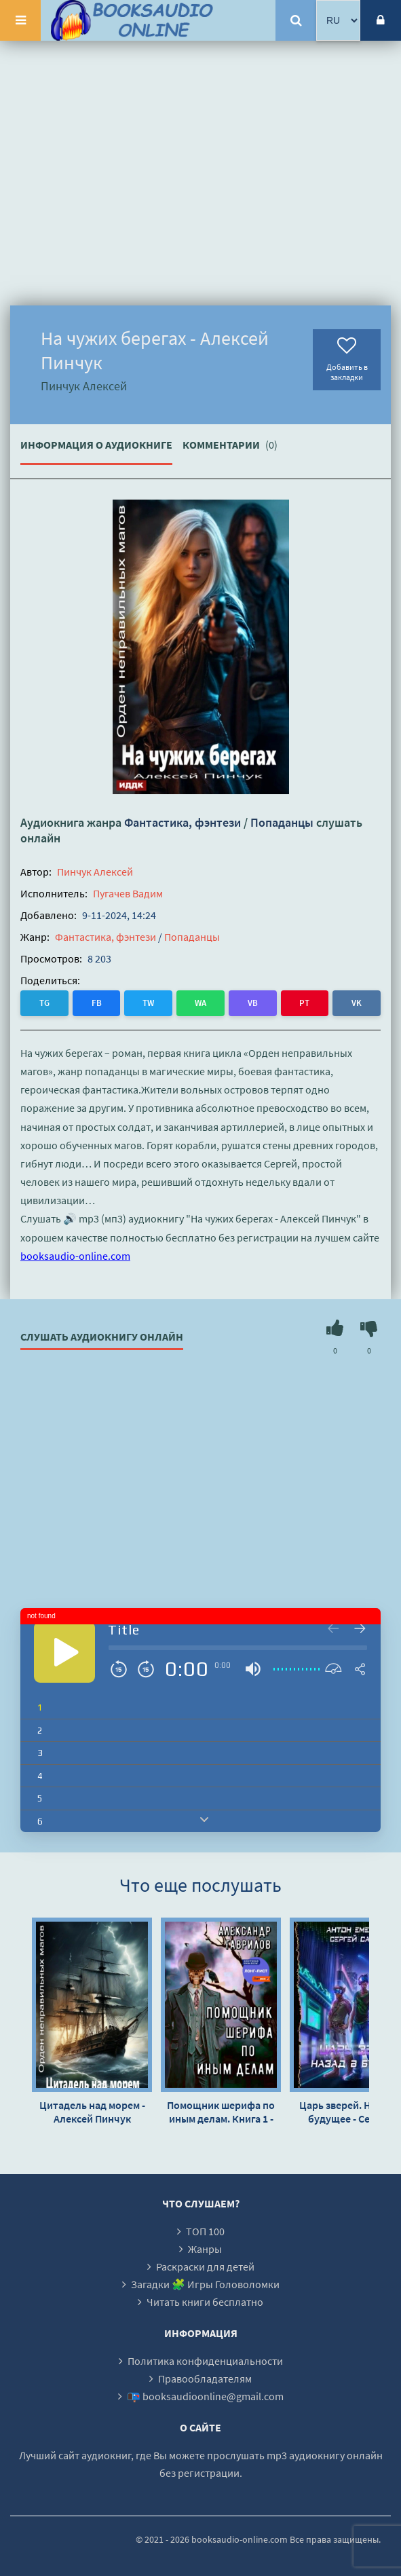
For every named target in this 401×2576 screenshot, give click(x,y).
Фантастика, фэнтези (182, 822)
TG (44, 1003)
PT (304, 1003)
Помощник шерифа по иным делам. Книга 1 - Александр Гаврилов (221, 2111)
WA (200, 1003)
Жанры (205, 2249)
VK (356, 1003)
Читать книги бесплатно (205, 2302)
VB (253, 1003)
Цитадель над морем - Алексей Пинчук (92, 2111)
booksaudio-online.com (75, 1256)
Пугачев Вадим (128, 893)
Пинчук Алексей (95, 871)
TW (148, 1003)
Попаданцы (281, 822)
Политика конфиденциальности (205, 2361)
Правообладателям (205, 2378)
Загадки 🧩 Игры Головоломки (205, 2284)
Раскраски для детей (205, 2266)
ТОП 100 (205, 2231)
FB (97, 1003)
